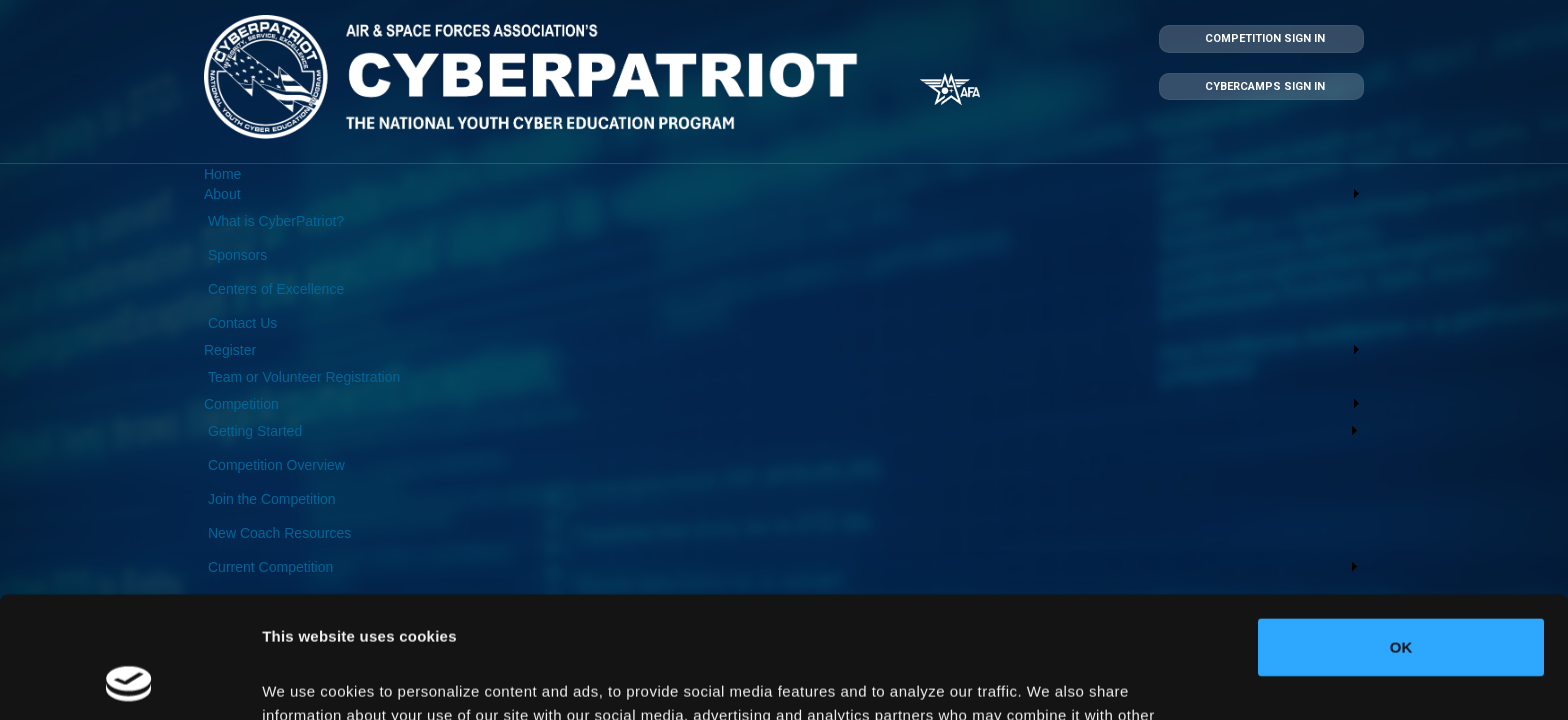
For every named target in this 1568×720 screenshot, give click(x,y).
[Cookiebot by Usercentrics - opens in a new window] (129, 681)
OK (1401, 533)
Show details (308, 680)
